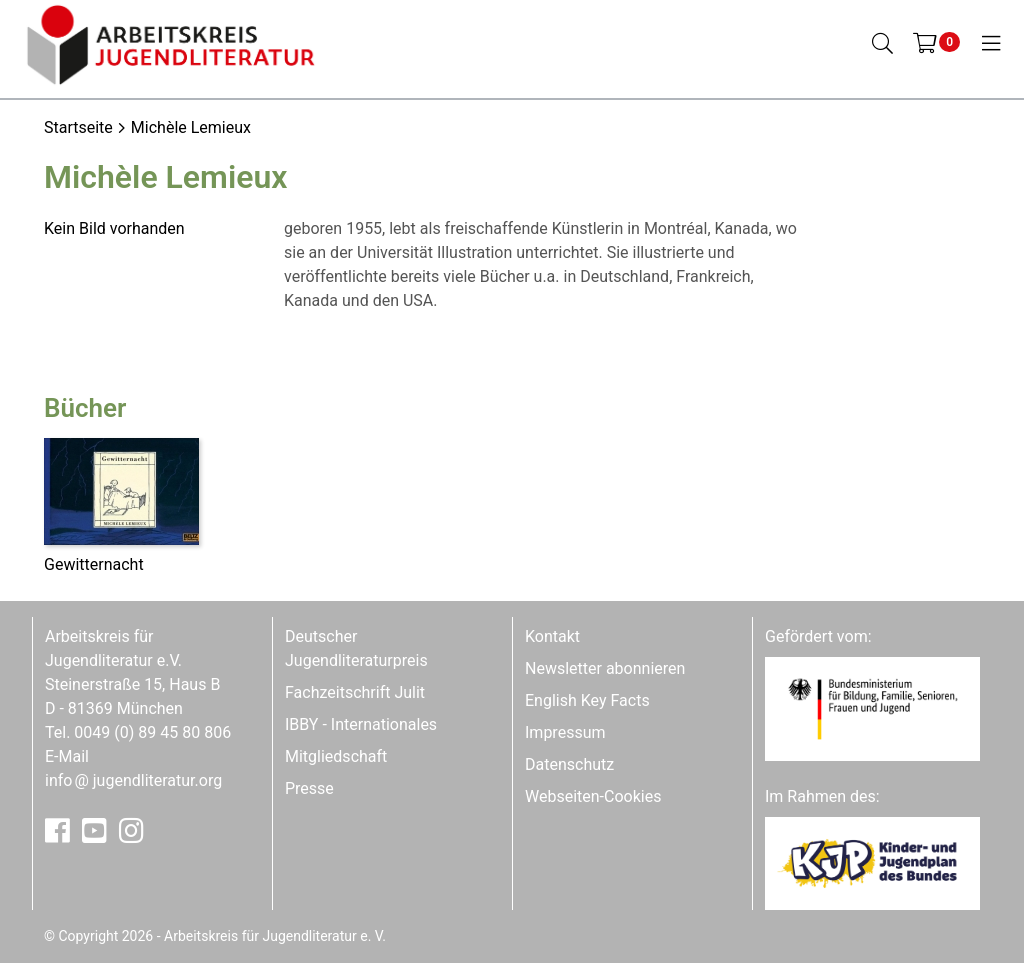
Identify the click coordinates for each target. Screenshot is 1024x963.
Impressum (565, 732)
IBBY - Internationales (361, 724)
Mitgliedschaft (336, 756)
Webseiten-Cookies (593, 796)
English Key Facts (587, 700)
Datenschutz (569, 764)
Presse (309, 788)
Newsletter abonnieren (605, 668)
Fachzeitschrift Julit (355, 692)
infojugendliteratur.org (133, 780)
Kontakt (552, 636)
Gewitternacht (94, 564)
